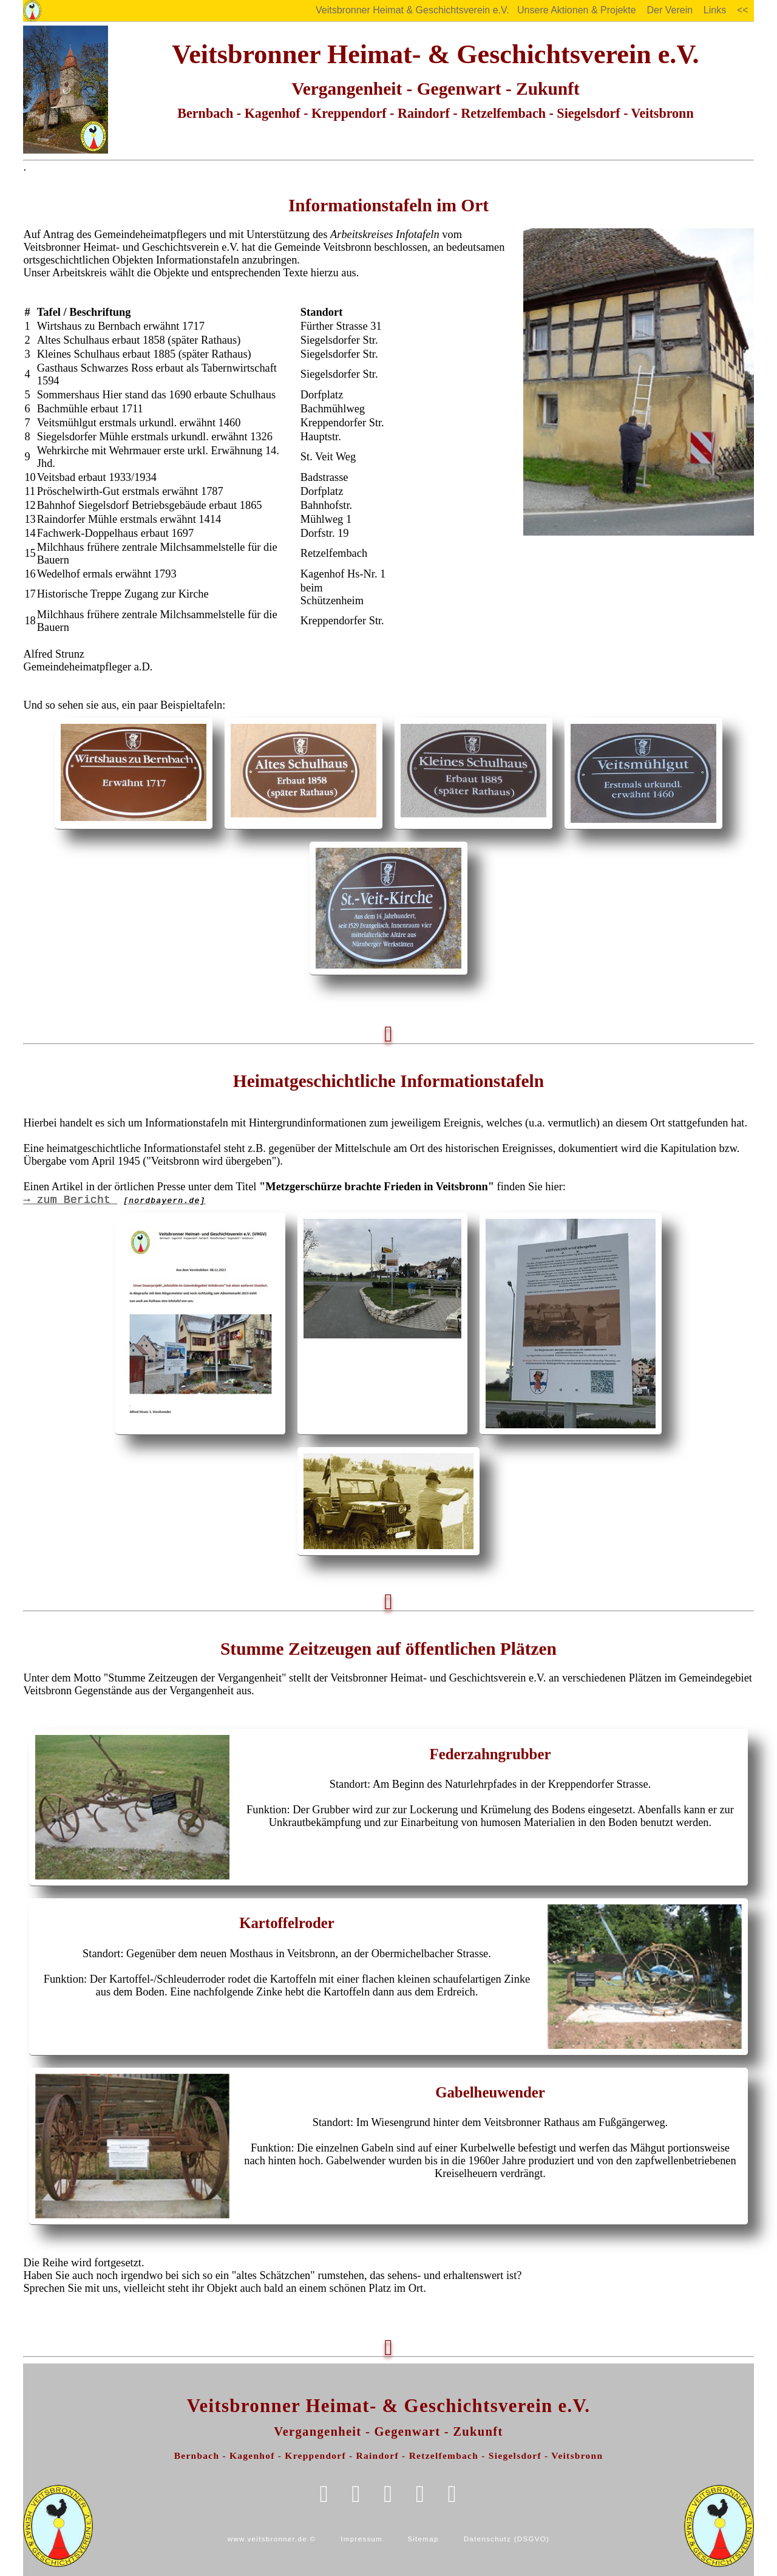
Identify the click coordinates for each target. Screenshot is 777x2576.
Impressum (361, 2539)
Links (714, 10)
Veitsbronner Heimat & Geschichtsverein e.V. (412, 10)
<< (742, 10)
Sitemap (423, 2539)
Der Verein (670, 10)
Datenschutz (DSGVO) (507, 2539)
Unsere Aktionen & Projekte (576, 10)
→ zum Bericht (114, 1200)
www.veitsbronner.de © (272, 2539)
